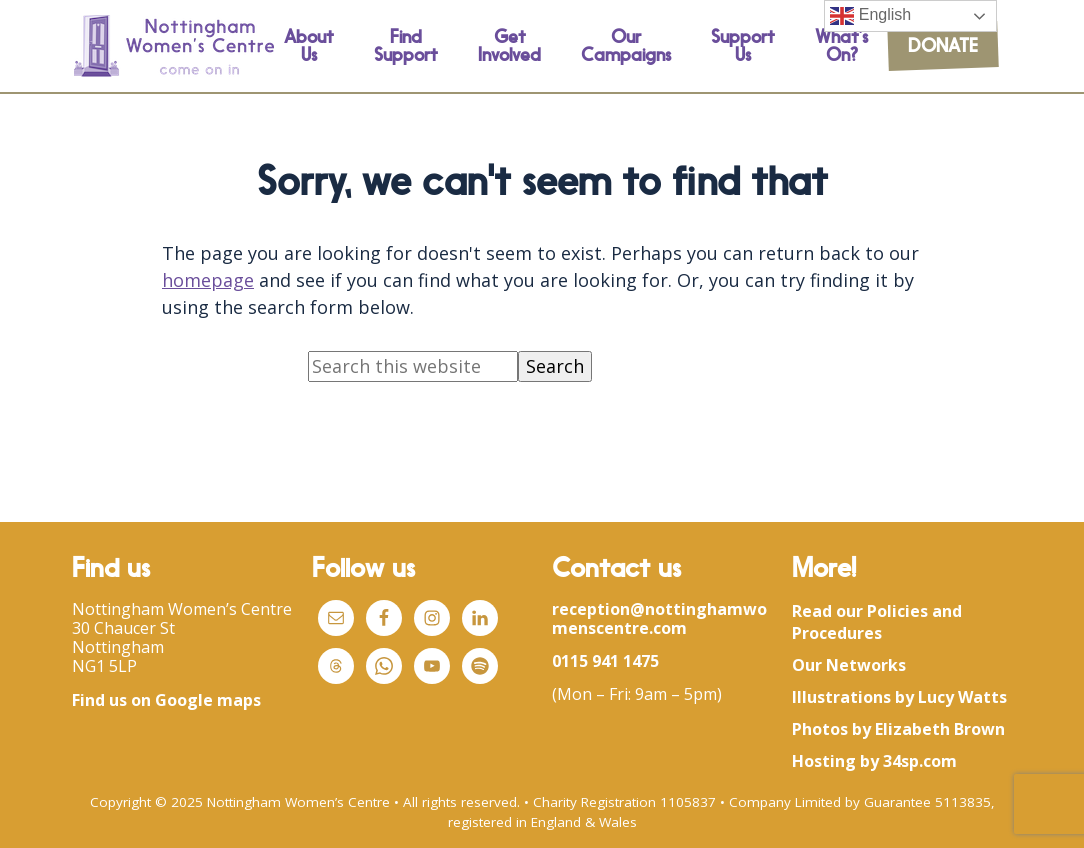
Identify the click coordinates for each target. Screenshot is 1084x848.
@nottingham (686, 609)
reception (591, 609)
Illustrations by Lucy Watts (899, 697)
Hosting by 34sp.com (874, 761)
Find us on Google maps (166, 700)
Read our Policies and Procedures (877, 622)
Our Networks (849, 665)
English (870, 16)
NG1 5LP (104, 666)
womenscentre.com (659, 618)
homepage (208, 280)
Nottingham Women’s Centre (182, 609)
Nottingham (118, 647)
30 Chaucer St (123, 628)
